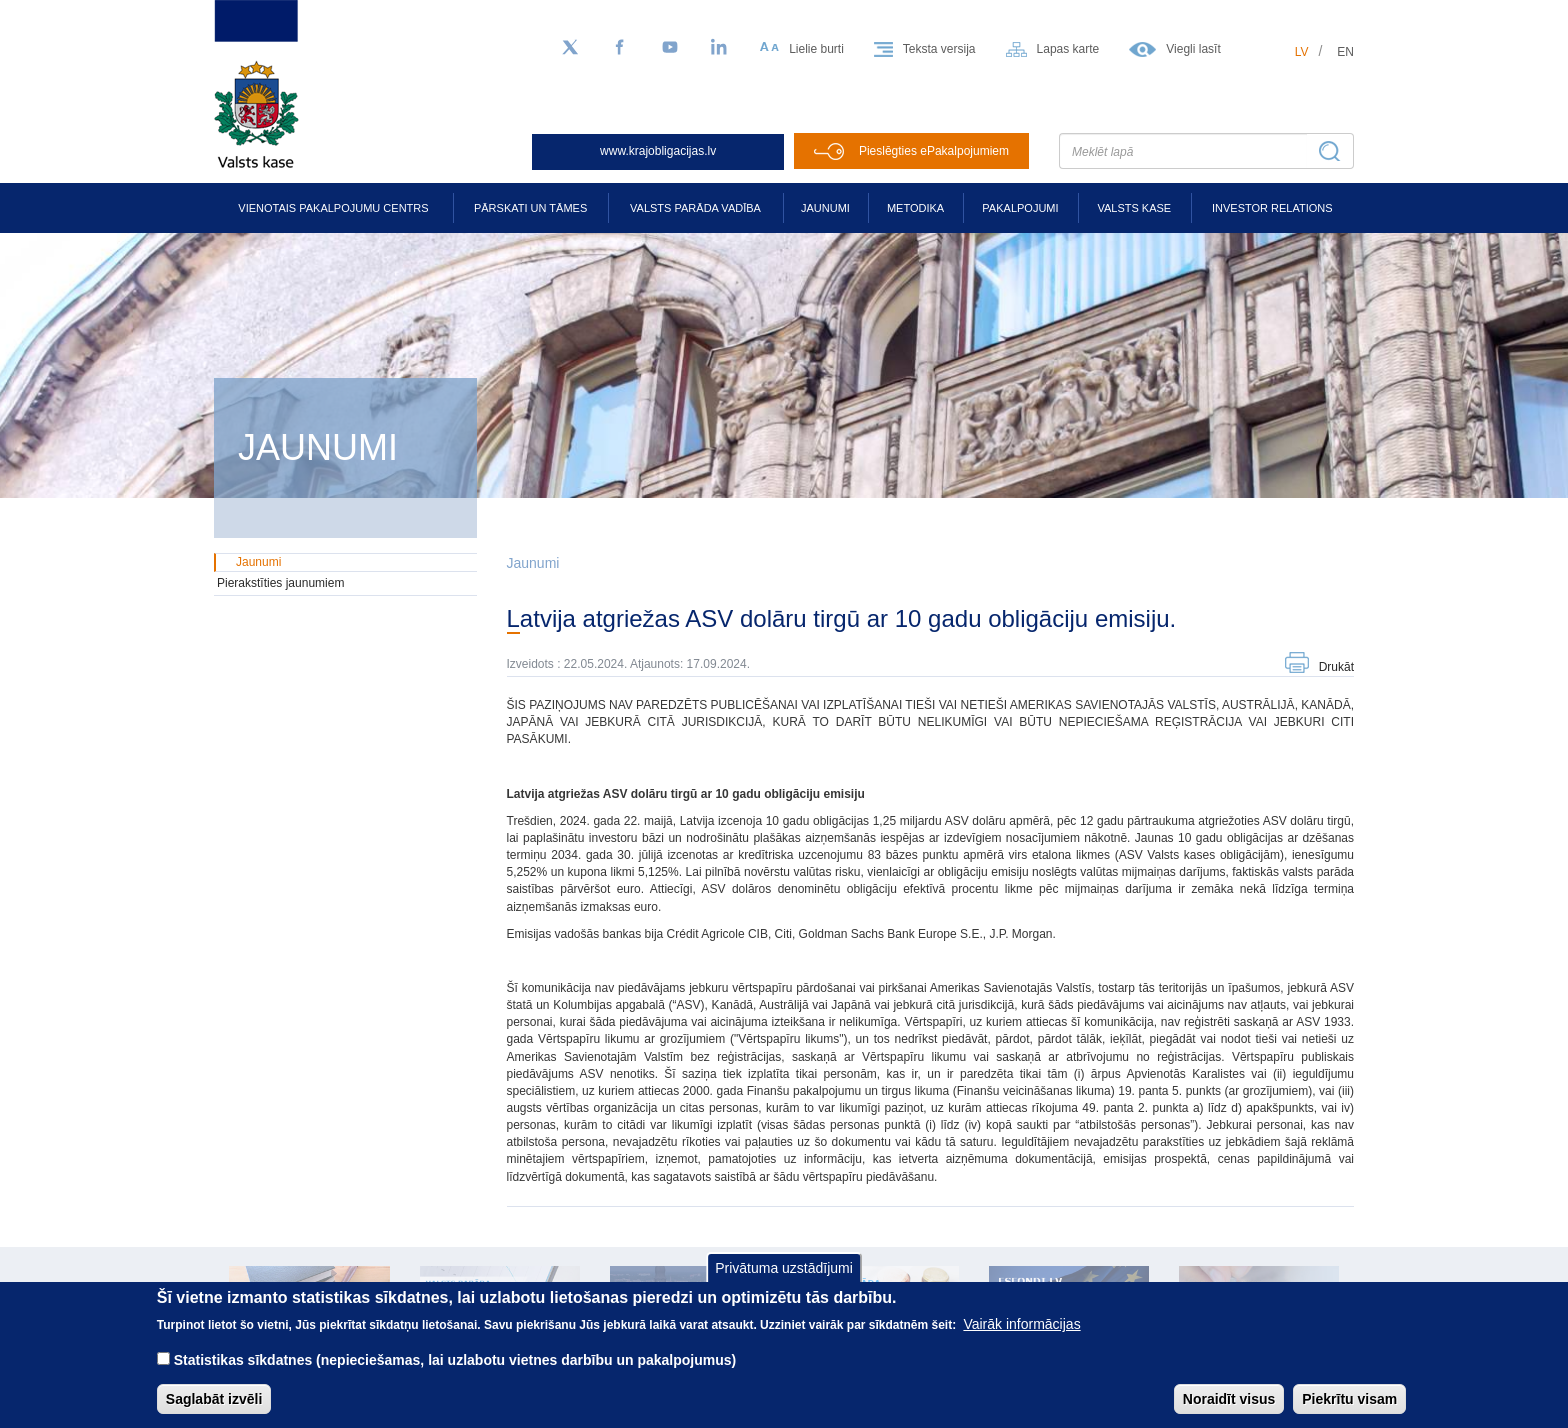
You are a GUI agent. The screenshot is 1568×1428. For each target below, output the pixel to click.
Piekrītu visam (1349, 1413)
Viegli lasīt (1193, 49)
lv (1302, 52)
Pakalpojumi (1020, 208)
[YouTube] (670, 48)
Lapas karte (1068, 49)
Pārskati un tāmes (530, 208)
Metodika (915, 208)
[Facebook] (620, 48)
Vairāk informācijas (1021, 1338)
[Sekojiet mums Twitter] (570, 48)
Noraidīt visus (1229, 1413)
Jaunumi (825, 208)
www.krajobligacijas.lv (658, 151)
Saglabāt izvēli (214, 1413)
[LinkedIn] (720, 48)
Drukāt (1336, 667)
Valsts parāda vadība (695, 208)
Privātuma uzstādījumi (784, 1282)
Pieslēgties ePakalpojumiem (934, 151)
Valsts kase (1134, 208)
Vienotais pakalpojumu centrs (333, 208)
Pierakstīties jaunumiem (280, 583)
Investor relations (1272, 208)
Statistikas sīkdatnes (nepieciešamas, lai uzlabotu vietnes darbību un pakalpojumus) (455, 1374)
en (1345, 52)
